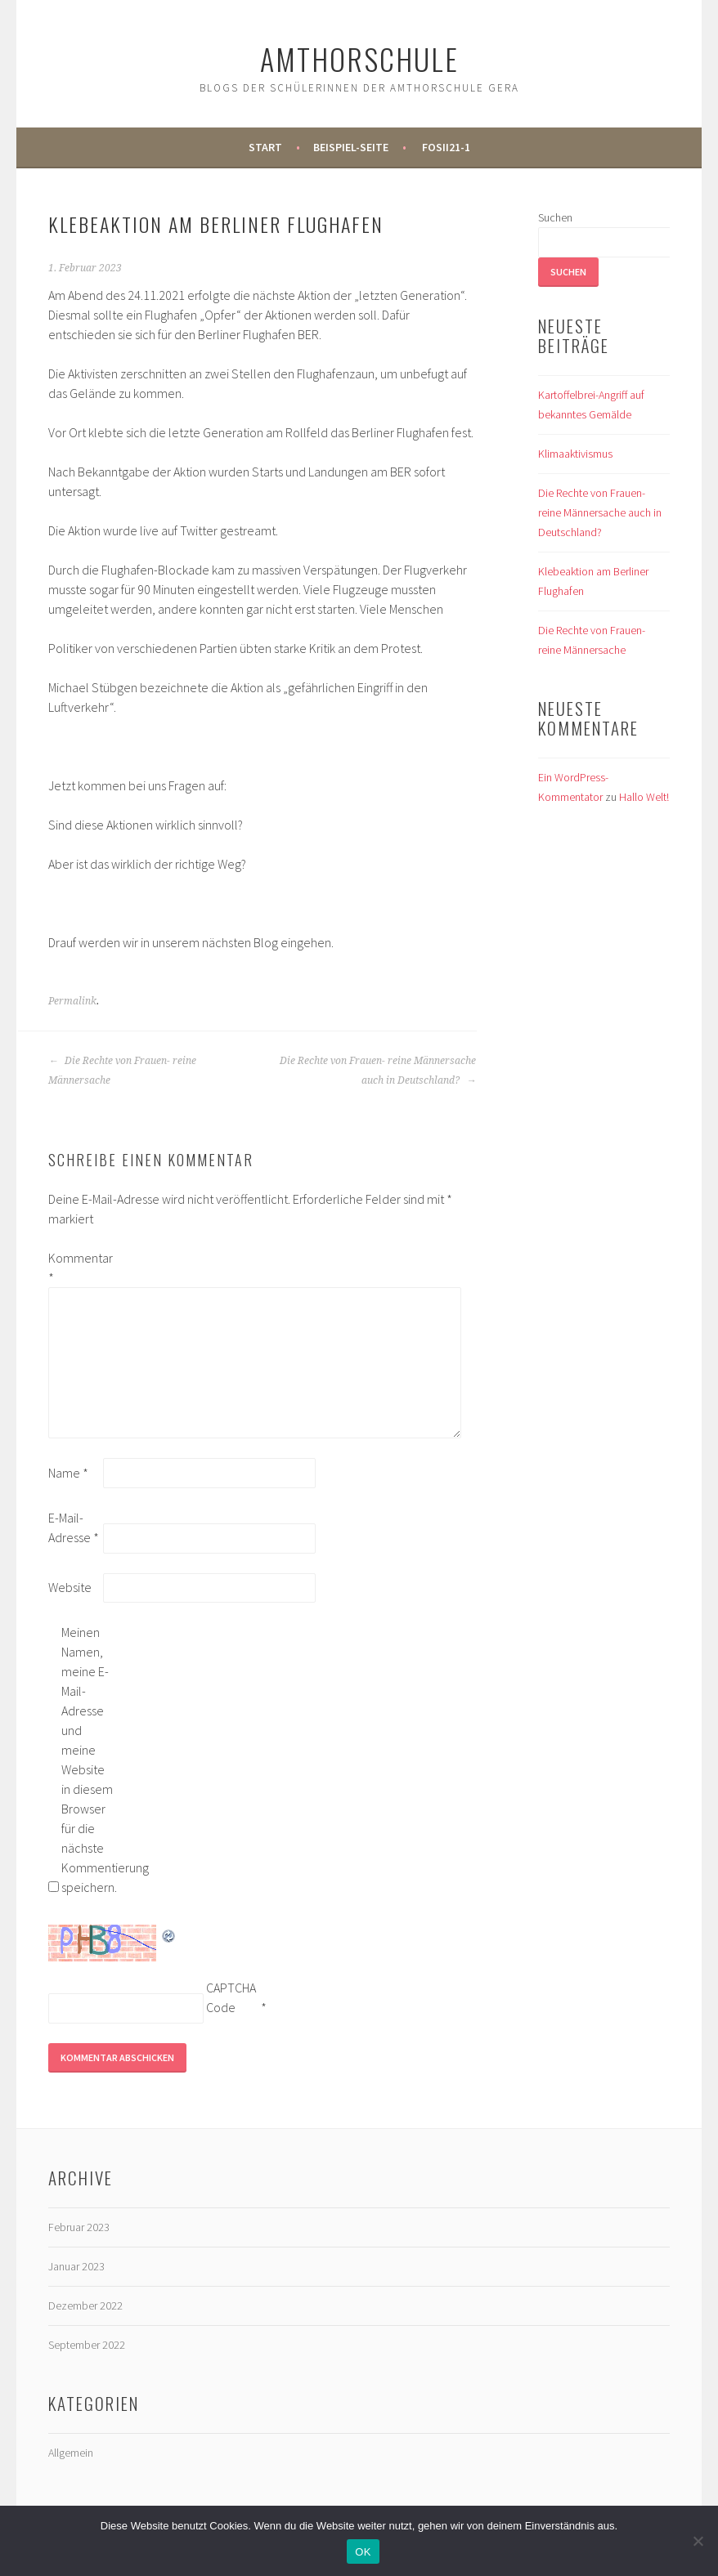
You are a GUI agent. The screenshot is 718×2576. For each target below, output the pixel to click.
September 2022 (86, 2344)
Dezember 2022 (85, 2305)
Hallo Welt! (644, 796)
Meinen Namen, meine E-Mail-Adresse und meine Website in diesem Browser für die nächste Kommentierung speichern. (87, 1759)
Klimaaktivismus (575, 453)
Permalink (72, 1001)
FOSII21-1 (446, 147)
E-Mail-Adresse (73, 1527)
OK (362, 2552)
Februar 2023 (79, 2227)
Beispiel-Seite (350, 147)
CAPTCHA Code (231, 1997)
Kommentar (74, 1268)
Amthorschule (359, 58)
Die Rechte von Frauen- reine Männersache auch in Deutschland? (378, 1070)
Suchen (555, 217)
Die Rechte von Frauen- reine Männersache (122, 1070)
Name (68, 1473)
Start (265, 147)
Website (70, 1587)
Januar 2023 (76, 2266)
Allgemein (70, 2452)
